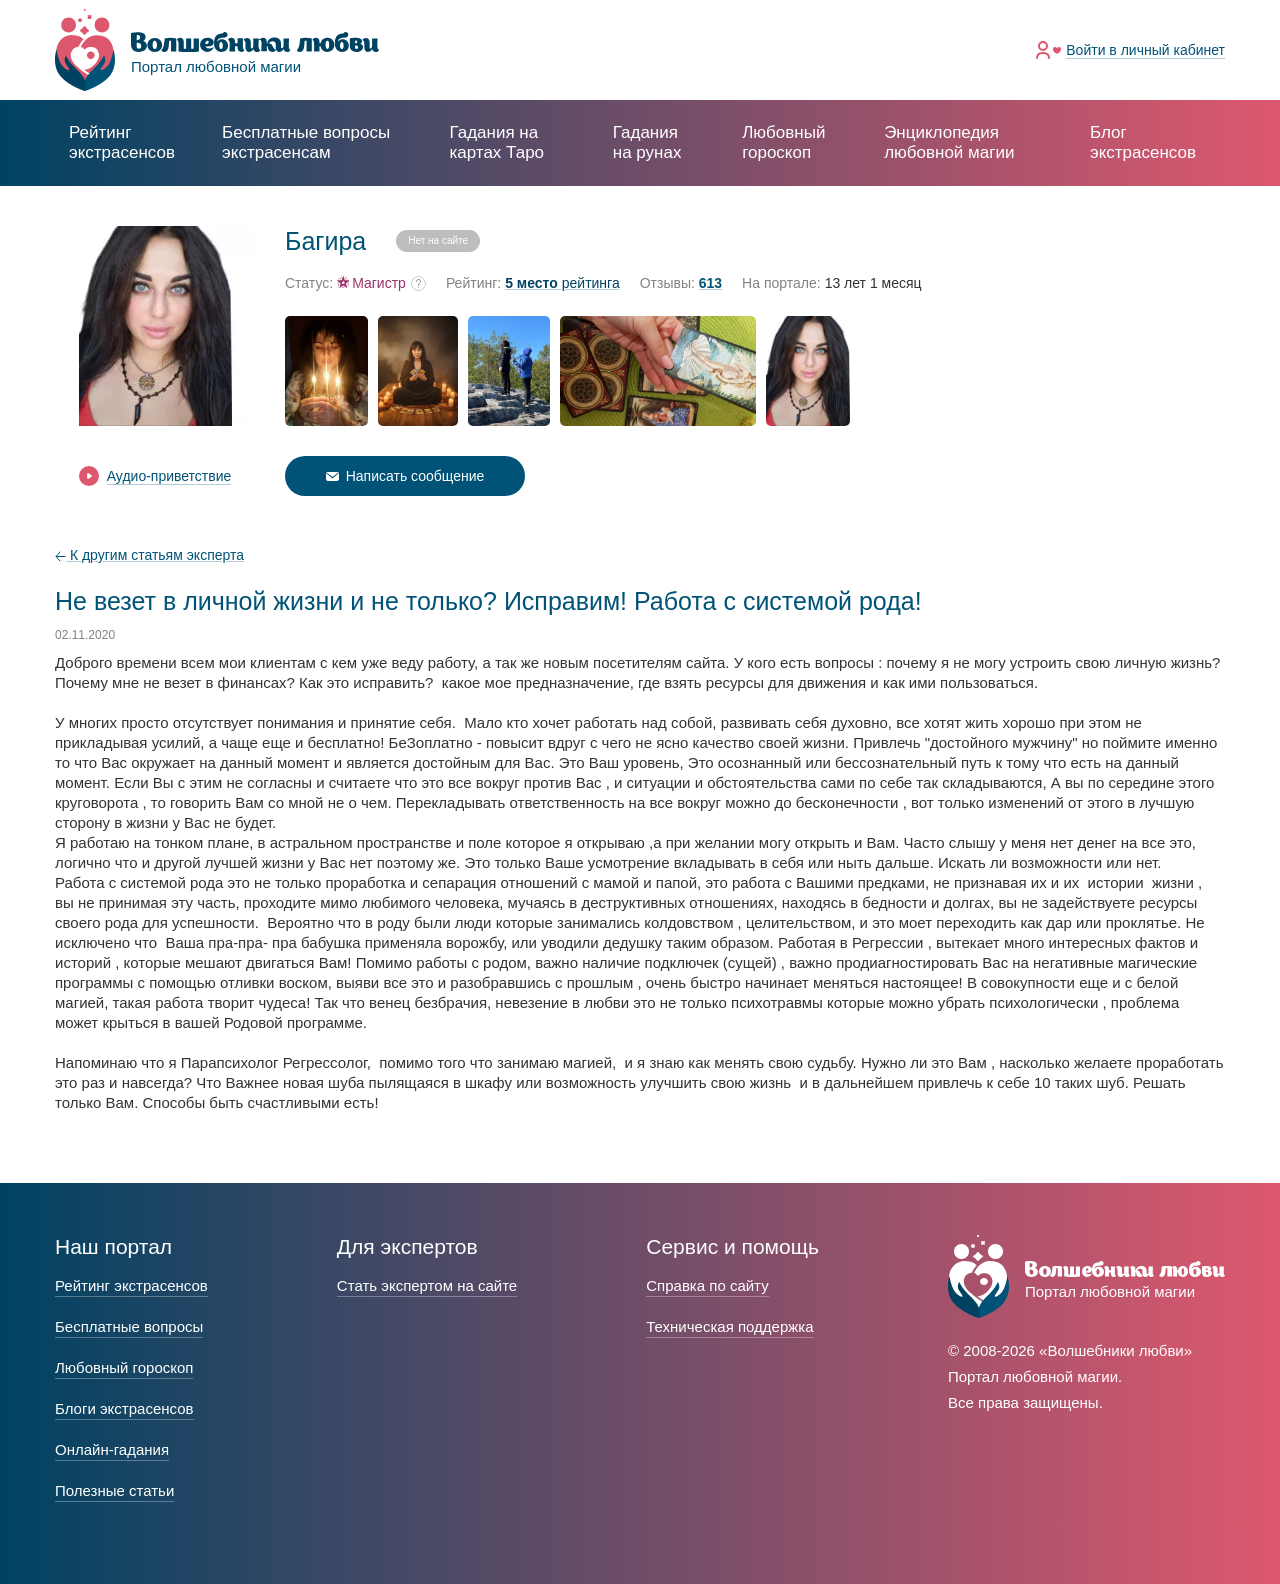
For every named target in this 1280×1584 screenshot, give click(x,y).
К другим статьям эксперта (149, 555)
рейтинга (562, 283)
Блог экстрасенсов (1143, 142)
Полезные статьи (114, 1490)
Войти (1145, 50)
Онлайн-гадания (112, 1449)
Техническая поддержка (729, 1326)
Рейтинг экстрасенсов (122, 142)
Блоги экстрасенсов (124, 1408)
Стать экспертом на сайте (427, 1285)
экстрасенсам (306, 142)
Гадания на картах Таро (496, 142)
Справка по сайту (707, 1285)
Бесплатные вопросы (129, 1326)
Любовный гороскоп (783, 142)
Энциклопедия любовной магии (949, 142)
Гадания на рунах (647, 142)
